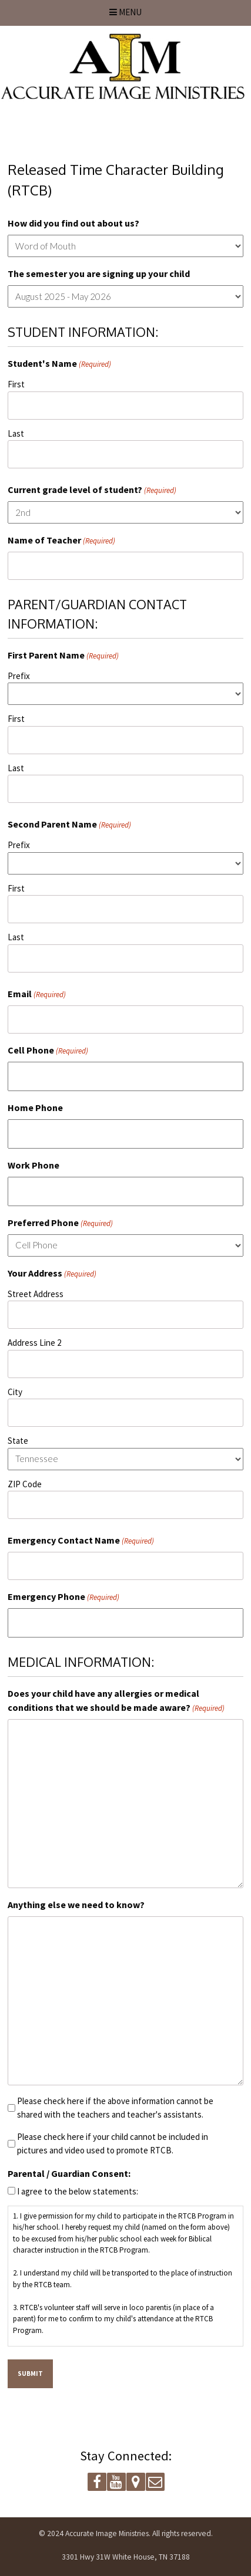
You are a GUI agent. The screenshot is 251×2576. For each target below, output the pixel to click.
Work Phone (33, 1165)
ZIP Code (25, 1484)
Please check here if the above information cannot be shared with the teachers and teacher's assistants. (115, 2107)
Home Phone (35, 1107)
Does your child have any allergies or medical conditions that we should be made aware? (116, 1700)
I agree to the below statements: (77, 2191)
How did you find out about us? (73, 223)
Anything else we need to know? (76, 1904)
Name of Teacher (61, 540)
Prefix (19, 675)
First (16, 384)
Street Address (35, 1293)
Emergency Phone (63, 1597)
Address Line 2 (34, 1342)
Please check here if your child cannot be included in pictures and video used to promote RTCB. (112, 2143)
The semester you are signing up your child (99, 273)
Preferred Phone (60, 1223)
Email (37, 994)
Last (16, 433)
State (18, 1440)
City (15, 1391)
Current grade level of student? (92, 490)
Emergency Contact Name (81, 1540)
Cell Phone (48, 1050)
